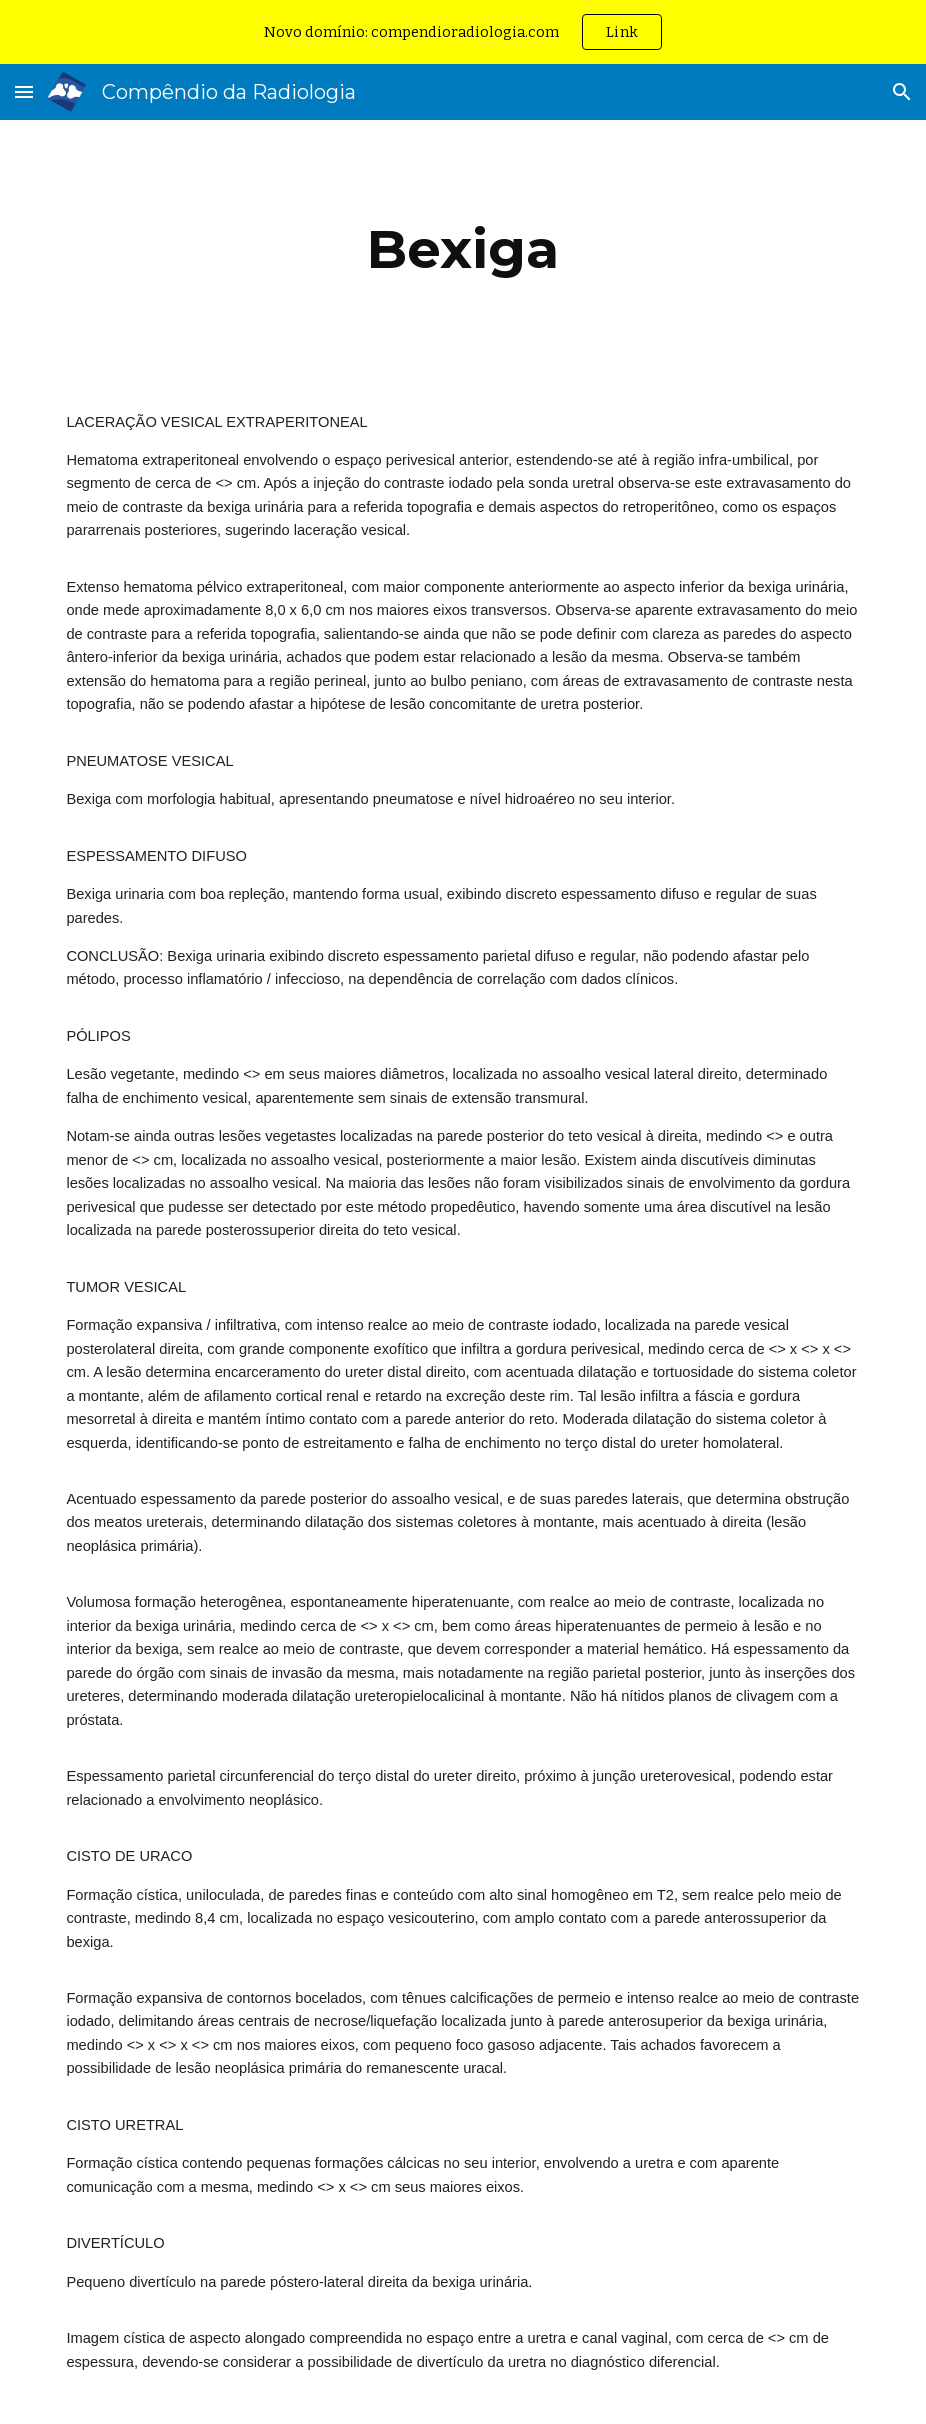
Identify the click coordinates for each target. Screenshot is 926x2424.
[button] (24, 91)
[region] (463, 32)
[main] (462, 249)
